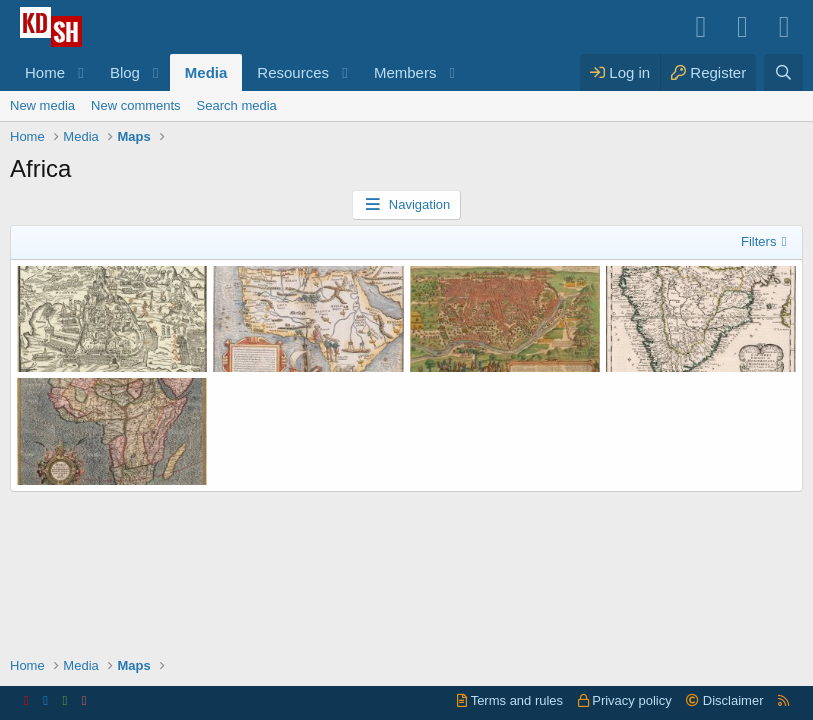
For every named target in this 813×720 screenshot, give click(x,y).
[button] (81, 72)
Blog (125, 72)
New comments (136, 105)
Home (45, 72)
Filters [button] (758, 241)
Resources (293, 72)
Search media (237, 105)
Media (206, 72)
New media (42, 105)
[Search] (783, 72)
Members (405, 72)
